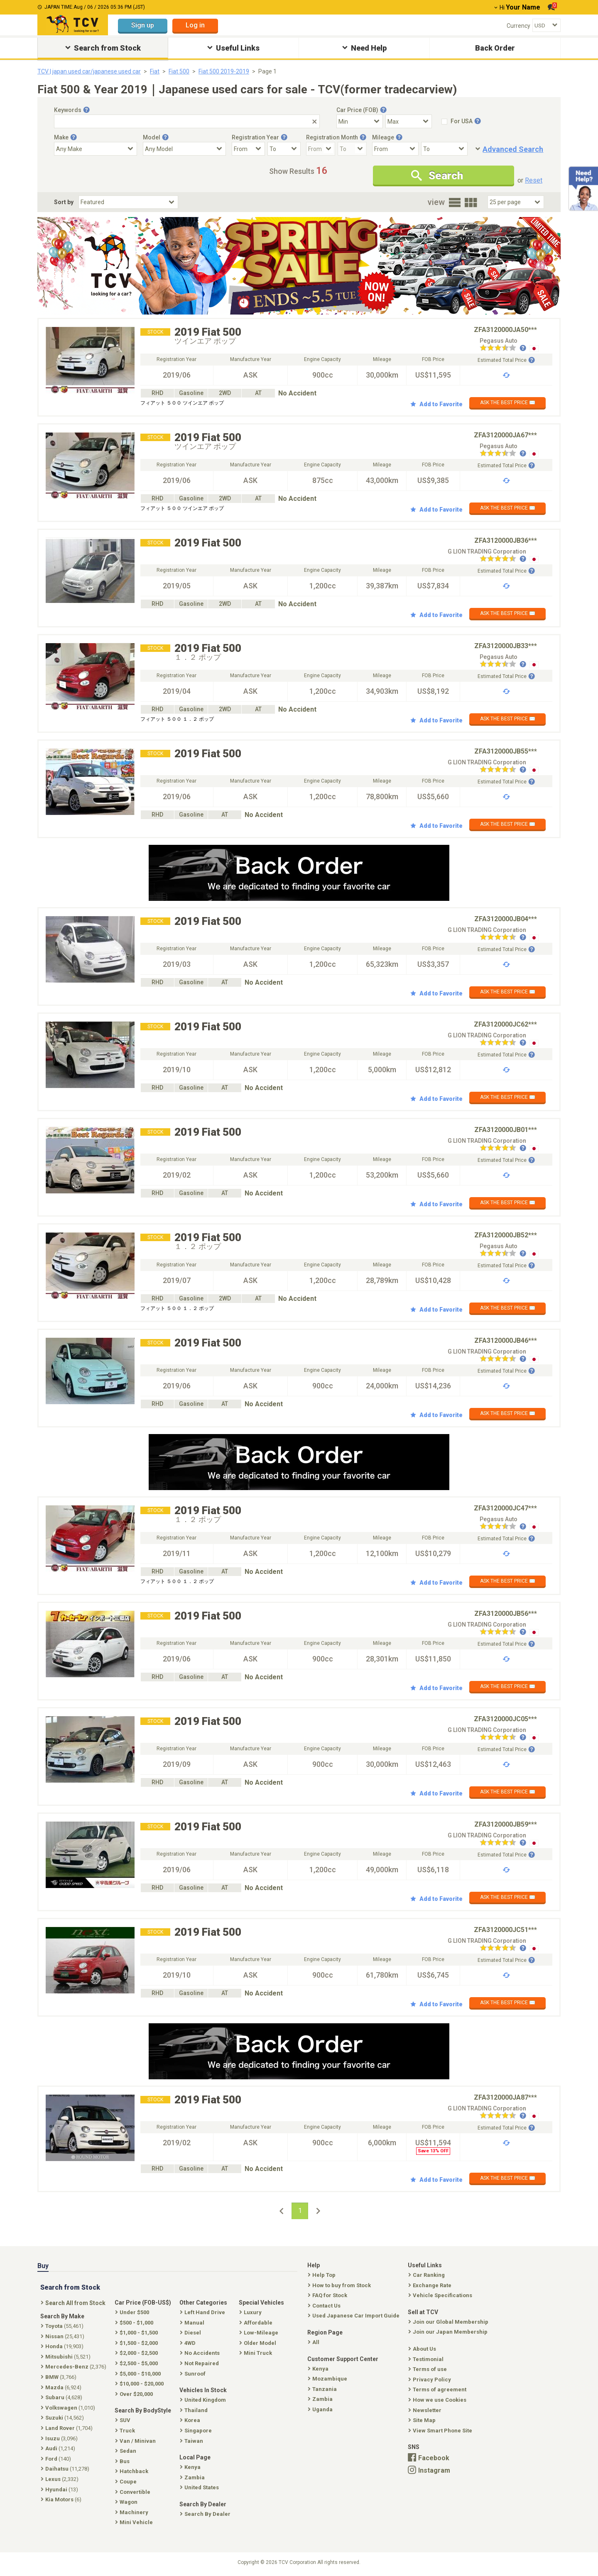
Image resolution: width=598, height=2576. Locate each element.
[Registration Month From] (320, 149)
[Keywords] (187, 121)
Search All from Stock (73, 2303)
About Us (423, 2349)
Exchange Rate (430, 2285)
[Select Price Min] (359, 121)
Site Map (423, 2420)
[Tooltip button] (86, 110)
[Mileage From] (395, 149)
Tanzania (323, 2389)
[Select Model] (184, 149)
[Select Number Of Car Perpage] (516, 202)
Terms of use (428, 2369)
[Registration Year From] (248, 149)
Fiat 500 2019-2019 (224, 71)
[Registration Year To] (284, 149)
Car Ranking (427, 2275)
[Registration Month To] (352, 149)
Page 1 (267, 71)
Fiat (154, 71)
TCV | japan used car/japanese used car (89, 71)
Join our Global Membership (449, 2322)
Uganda (321, 2409)
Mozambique (328, 2379)
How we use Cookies (438, 2400)
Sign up (142, 25)
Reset (533, 180)
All (314, 2342)
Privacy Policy (430, 2379)
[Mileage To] (444, 149)
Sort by (64, 202)
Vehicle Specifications (441, 2295)
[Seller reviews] (503, 348)
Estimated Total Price (506, 360)
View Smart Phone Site (441, 2430)
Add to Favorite (436, 404)
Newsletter (425, 2410)
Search (437, 175)
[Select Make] (95, 149)
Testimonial (427, 2359)
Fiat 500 (179, 71)
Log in (195, 25)
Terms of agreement (438, 2389)
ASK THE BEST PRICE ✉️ (507, 402)
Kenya (318, 2369)
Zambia (321, 2399)
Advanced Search (513, 149)
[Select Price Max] (408, 121)
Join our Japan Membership (449, 2332)
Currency (518, 25)
